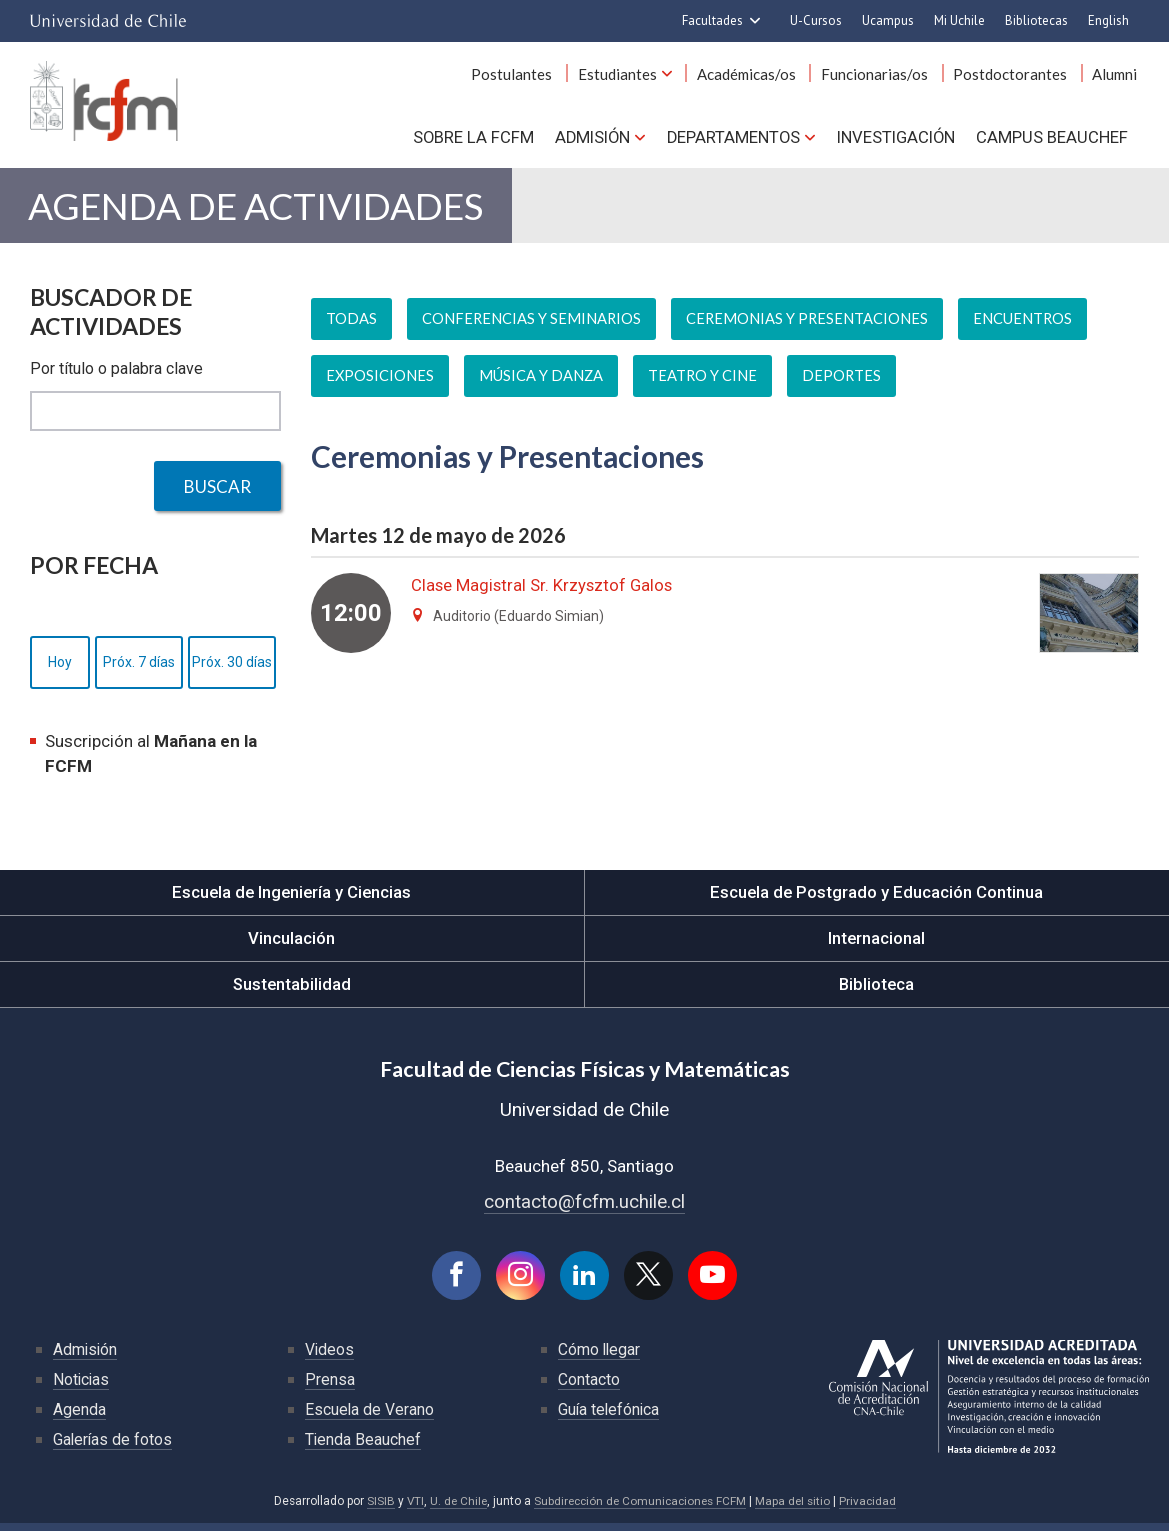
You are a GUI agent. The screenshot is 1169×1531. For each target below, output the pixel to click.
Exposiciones (380, 383)
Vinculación (291, 945)
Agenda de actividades (257, 210)
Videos (330, 1356)
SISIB (375, 1508)
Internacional (877, 945)
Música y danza (542, 383)
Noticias (82, 1386)
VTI (410, 1508)
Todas (351, 326)
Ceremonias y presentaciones (810, 326)
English (1108, 20)
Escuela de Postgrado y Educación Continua (876, 899)
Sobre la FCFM (469, 140)
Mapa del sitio (797, 1508)
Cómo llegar (600, 1356)
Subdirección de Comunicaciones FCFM (640, 1508)
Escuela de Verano (370, 1416)
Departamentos (731, 140)
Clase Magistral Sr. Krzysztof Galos (544, 592)
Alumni (1116, 78)
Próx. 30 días (232, 669)
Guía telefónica (610, 1416)
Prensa (330, 1386)
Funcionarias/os (882, 78)
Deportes (844, 383)
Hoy (60, 669)
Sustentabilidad (292, 991)
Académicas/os (757, 78)
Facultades (712, 20)
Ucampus (888, 20)
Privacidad (873, 1508)
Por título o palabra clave (116, 375)
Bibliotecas (1036, 20)
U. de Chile (454, 1508)
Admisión (589, 140)
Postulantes (529, 78)
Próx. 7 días (139, 669)
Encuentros (1027, 326)
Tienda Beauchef (363, 1446)
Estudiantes (631, 78)
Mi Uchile (959, 20)
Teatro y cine (704, 383)
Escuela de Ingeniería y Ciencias (292, 899)
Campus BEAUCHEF (1053, 140)
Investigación (895, 140)
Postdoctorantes (1015, 78)
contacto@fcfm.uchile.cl (584, 1207)
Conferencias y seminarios (532, 326)
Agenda (79, 1416)
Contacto (589, 1386)
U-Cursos (816, 20)
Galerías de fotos (113, 1446)
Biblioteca (876, 991)
